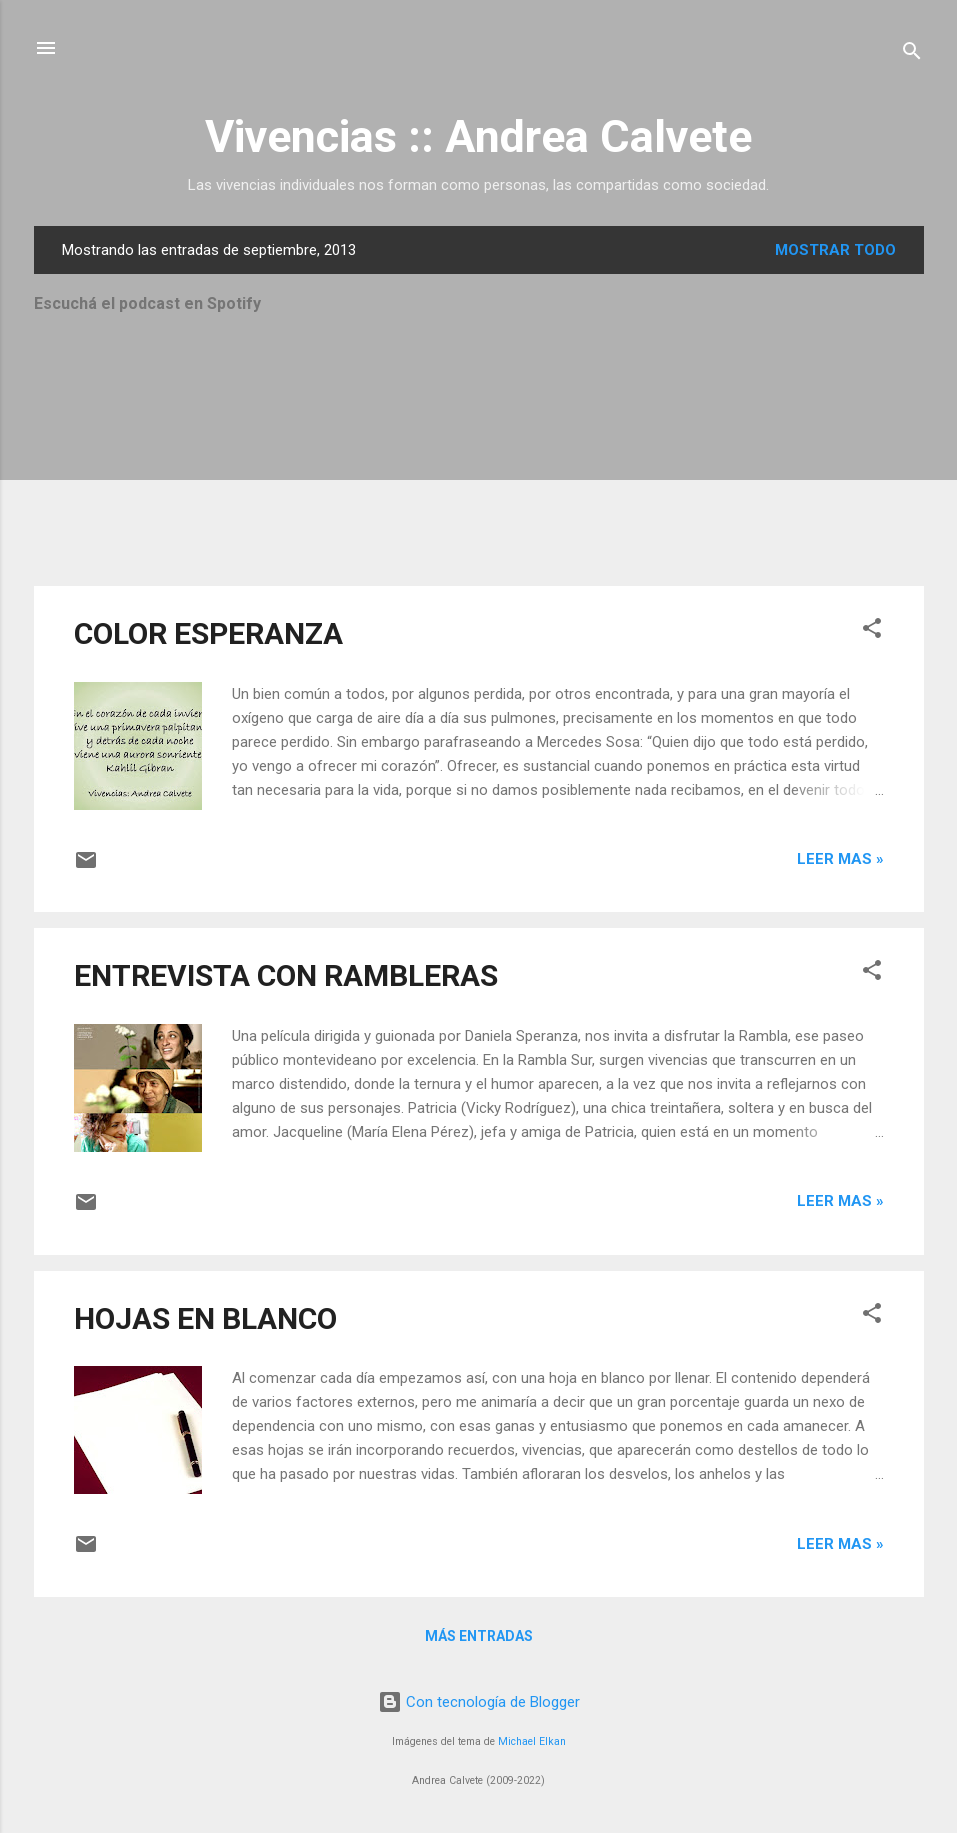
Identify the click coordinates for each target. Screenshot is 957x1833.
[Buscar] (912, 54)
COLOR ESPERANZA (208, 633)
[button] (872, 631)
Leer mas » (840, 859)
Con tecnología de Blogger (479, 1702)
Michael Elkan (532, 1741)
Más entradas (479, 1636)
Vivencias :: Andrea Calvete (478, 136)
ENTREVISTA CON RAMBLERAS (286, 975)
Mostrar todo (835, 250)
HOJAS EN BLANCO (205, 1318)
